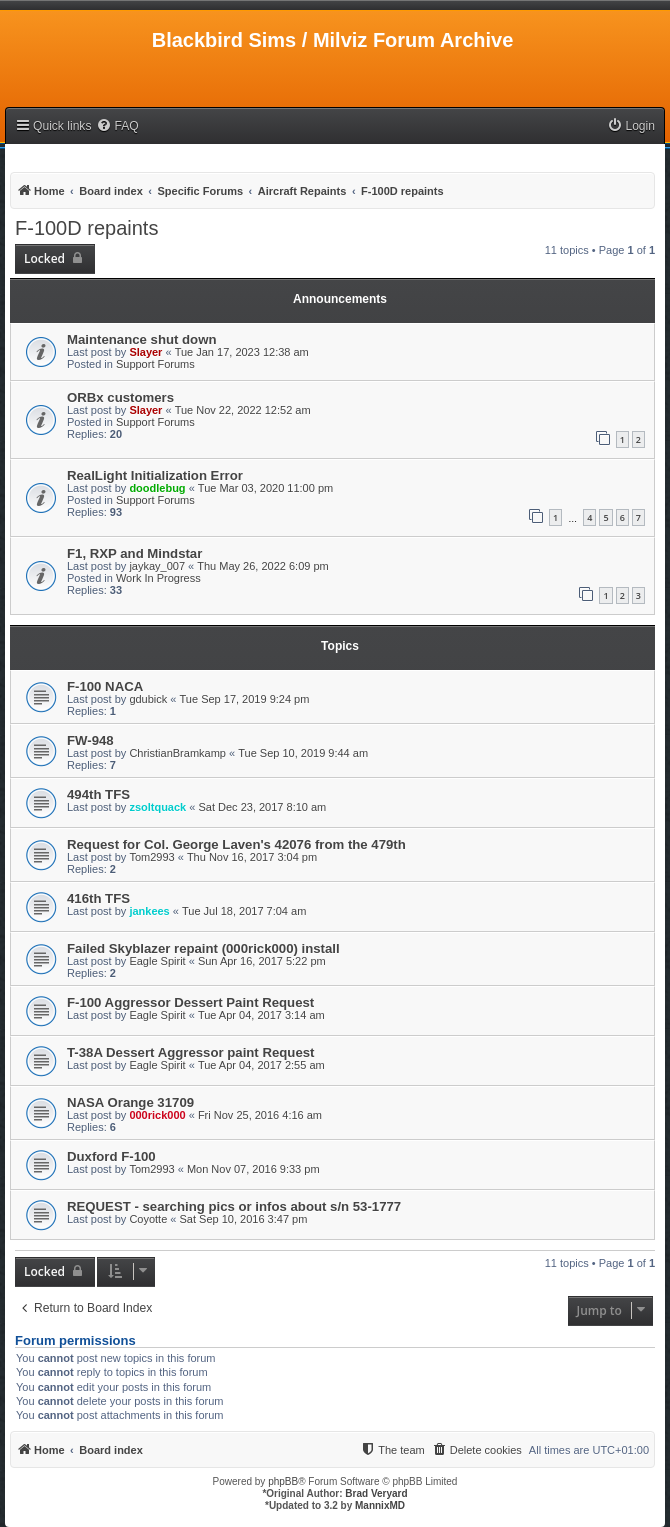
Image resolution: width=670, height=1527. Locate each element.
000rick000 (157, 1115)
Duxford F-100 (111, 1156)
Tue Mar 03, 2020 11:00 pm (265, 488)
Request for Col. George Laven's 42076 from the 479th (236, 844)
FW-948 (90, 740)
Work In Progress (158, 578)
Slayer (145, 352)
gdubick (148, 699)
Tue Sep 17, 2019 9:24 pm (245, 699)
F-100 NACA (105, 686)
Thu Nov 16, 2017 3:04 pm (252, 857)
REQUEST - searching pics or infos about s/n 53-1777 (234, 1206)
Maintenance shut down (141, 339)
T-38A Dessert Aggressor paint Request (190, 1052)
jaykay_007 (157, 566)
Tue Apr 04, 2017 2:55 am (261, 1065)
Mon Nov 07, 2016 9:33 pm (253, 1169)
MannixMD (380, 1505)
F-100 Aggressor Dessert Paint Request (190, 1002)
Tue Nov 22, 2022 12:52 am (243, 410)
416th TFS (98, 898)
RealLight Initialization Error (155, 475)
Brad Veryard (376, 1493)
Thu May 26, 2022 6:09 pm (262, 566)
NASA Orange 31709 (130, 1102)
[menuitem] (117, 126)
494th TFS (98, 794)
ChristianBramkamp (177, 753)
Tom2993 (151, 857)
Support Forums (155, 364)
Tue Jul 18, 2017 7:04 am (244, 911)
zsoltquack (157, 807)
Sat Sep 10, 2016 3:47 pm (244, 1219)
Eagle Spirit (157, 961)
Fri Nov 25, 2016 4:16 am (260, 1115)
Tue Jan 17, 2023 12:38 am (242, 352)
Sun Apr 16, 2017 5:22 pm (262, 961)
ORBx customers (120, 397)
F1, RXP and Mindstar (134, 553)
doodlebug (157, 488)
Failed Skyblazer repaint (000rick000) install (203, 948)
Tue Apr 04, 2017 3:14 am (261, 1015)
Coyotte (148, 1219)
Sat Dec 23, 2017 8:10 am (262, 807)
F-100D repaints (86, 228)
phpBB (283, 1481)
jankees (149, 911)
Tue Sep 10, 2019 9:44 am (303, 753)
